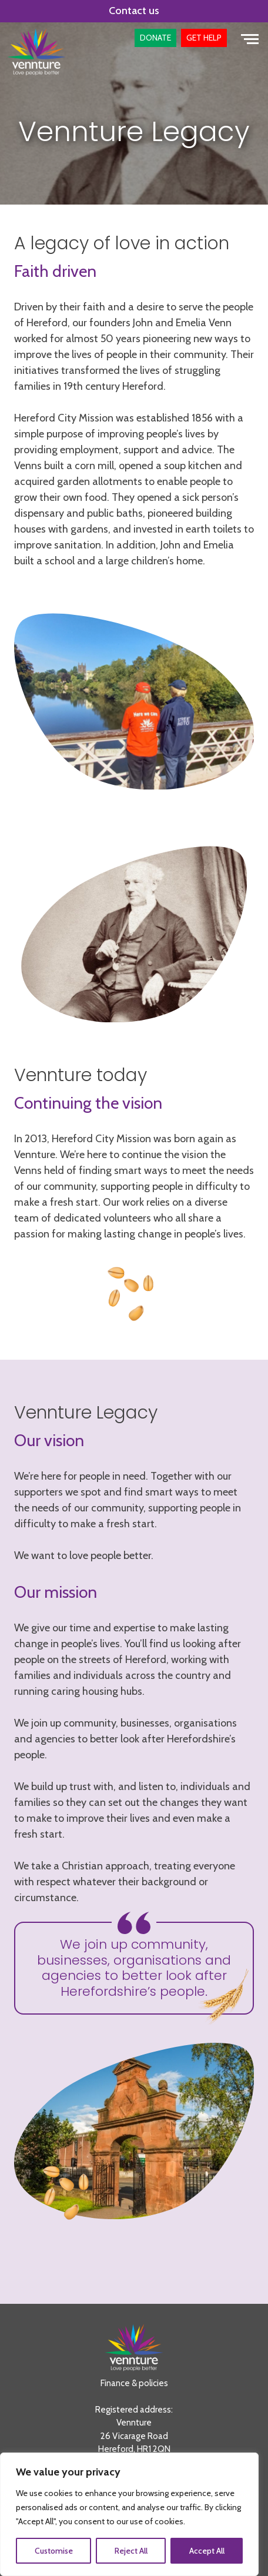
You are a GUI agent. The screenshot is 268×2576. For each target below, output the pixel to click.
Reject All (131, 2550)
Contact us (134, 10)
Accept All (207, 2550)
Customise (54, 2550)
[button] (155, 38)
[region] (129, 2514)
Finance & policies (134, 2383)
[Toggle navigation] (250, 37)
